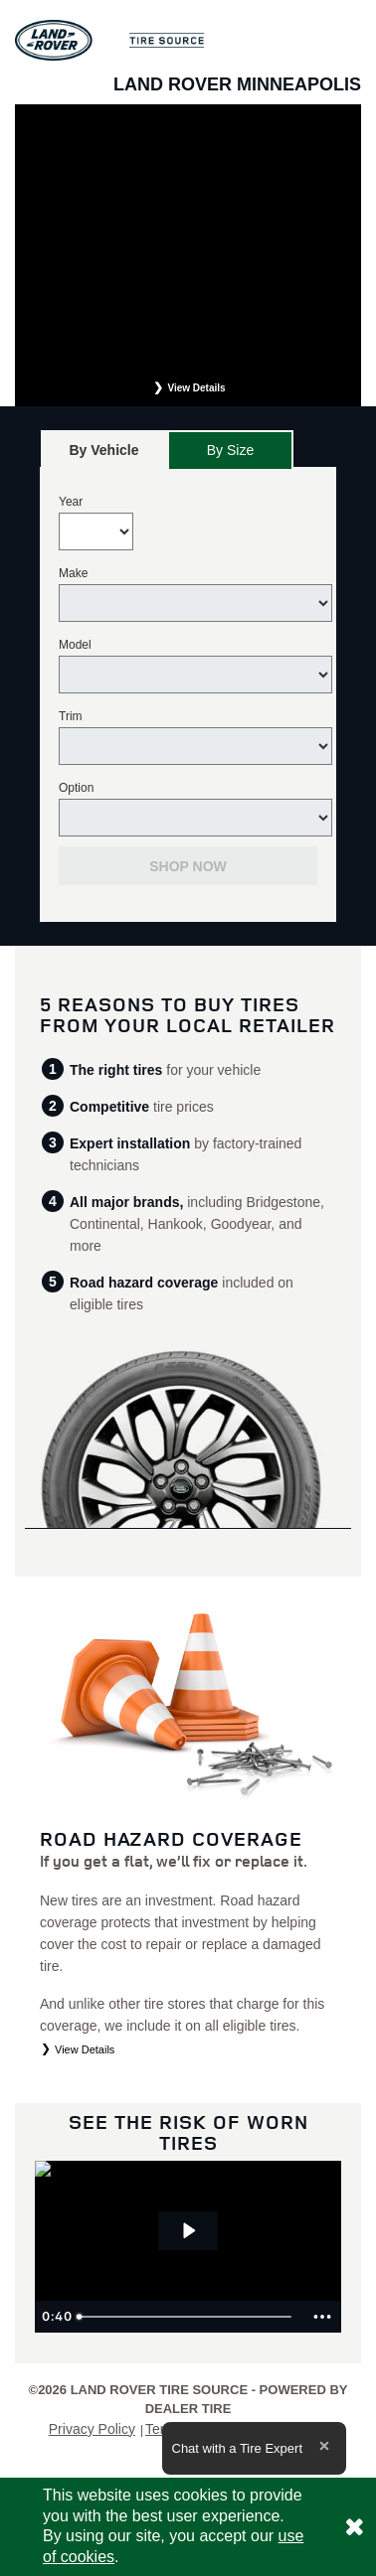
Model (75, 645)
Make (73, 573)
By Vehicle (104, 455)
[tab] (104, 449)
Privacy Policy (92, 2429)
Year (71, 502)
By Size (230, 450)
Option (76, 788)
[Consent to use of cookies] (354, 2527)
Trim (71, 716)
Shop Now (188, 866)
